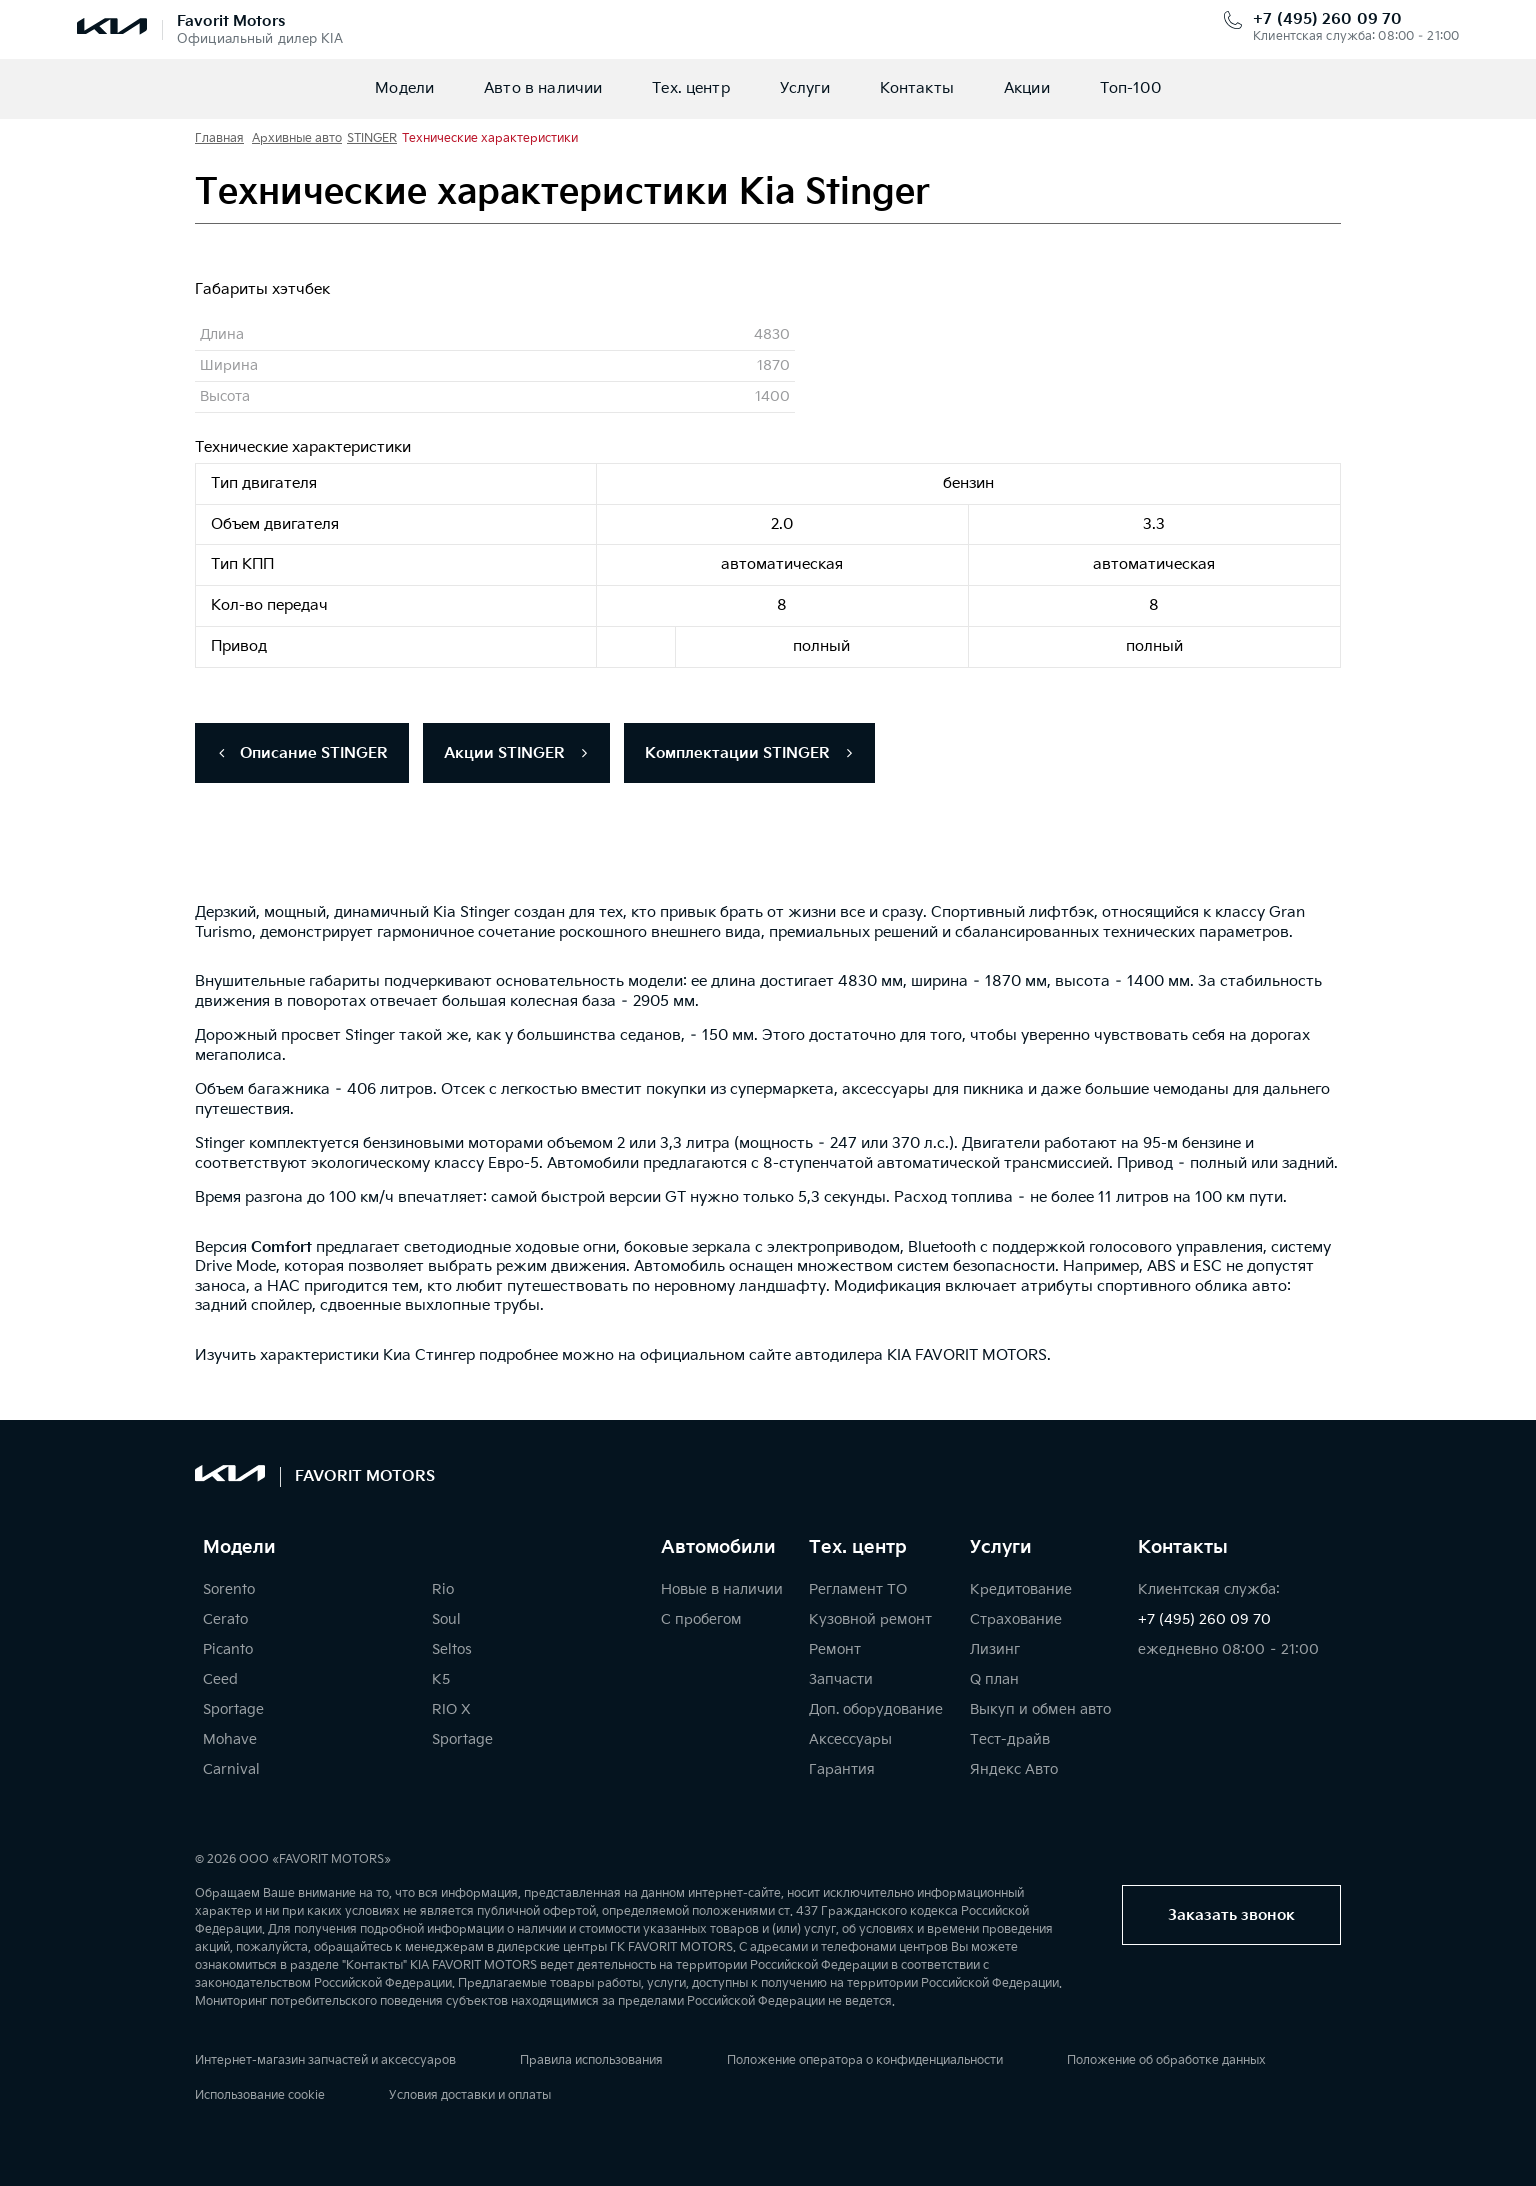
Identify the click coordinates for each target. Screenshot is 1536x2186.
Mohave (230, 1739)
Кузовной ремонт (870, 1619)
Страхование (1016, 1619)
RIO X (451, 1709)
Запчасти (841, 1679)
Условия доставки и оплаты (470, 2095)
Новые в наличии (722, 1589)
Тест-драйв (1010, 1739)
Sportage (233, 1709)
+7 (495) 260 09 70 (1327, 19)
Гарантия (842, 1769)
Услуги (805, 88)
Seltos (452, 1649)
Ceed (220, 1679)
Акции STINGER (516, 753)
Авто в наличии (543, 88)
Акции (1027, 88)
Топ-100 (1130, 88)
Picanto (228, 1649)
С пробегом (701, 1619)
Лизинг (995, 1649)
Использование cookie (260, 2095)
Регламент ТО (858, 1589)
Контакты (917, 88)
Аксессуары (850, 1739)
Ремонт (835, 1649)
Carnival (231, 1769)
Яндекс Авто (1014, 1769)
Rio (443, 1589)
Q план (994, 1679)
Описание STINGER (302, 753)
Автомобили (718, 1548)
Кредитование (1021, 1589)
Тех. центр (691, 88)
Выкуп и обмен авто (1040, 1709)
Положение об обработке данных (1166, 2060)
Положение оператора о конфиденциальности (865, 2060)
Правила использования (591, 2060)
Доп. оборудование (876, 1709)
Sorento (229, 1589)
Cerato (225, 1619)
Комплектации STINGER (749, 753)
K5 (441, 1679)
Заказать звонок (1231, 1915)
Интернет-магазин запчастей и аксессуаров (325, 2060)
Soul (446, 1619)
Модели (404, 88)
